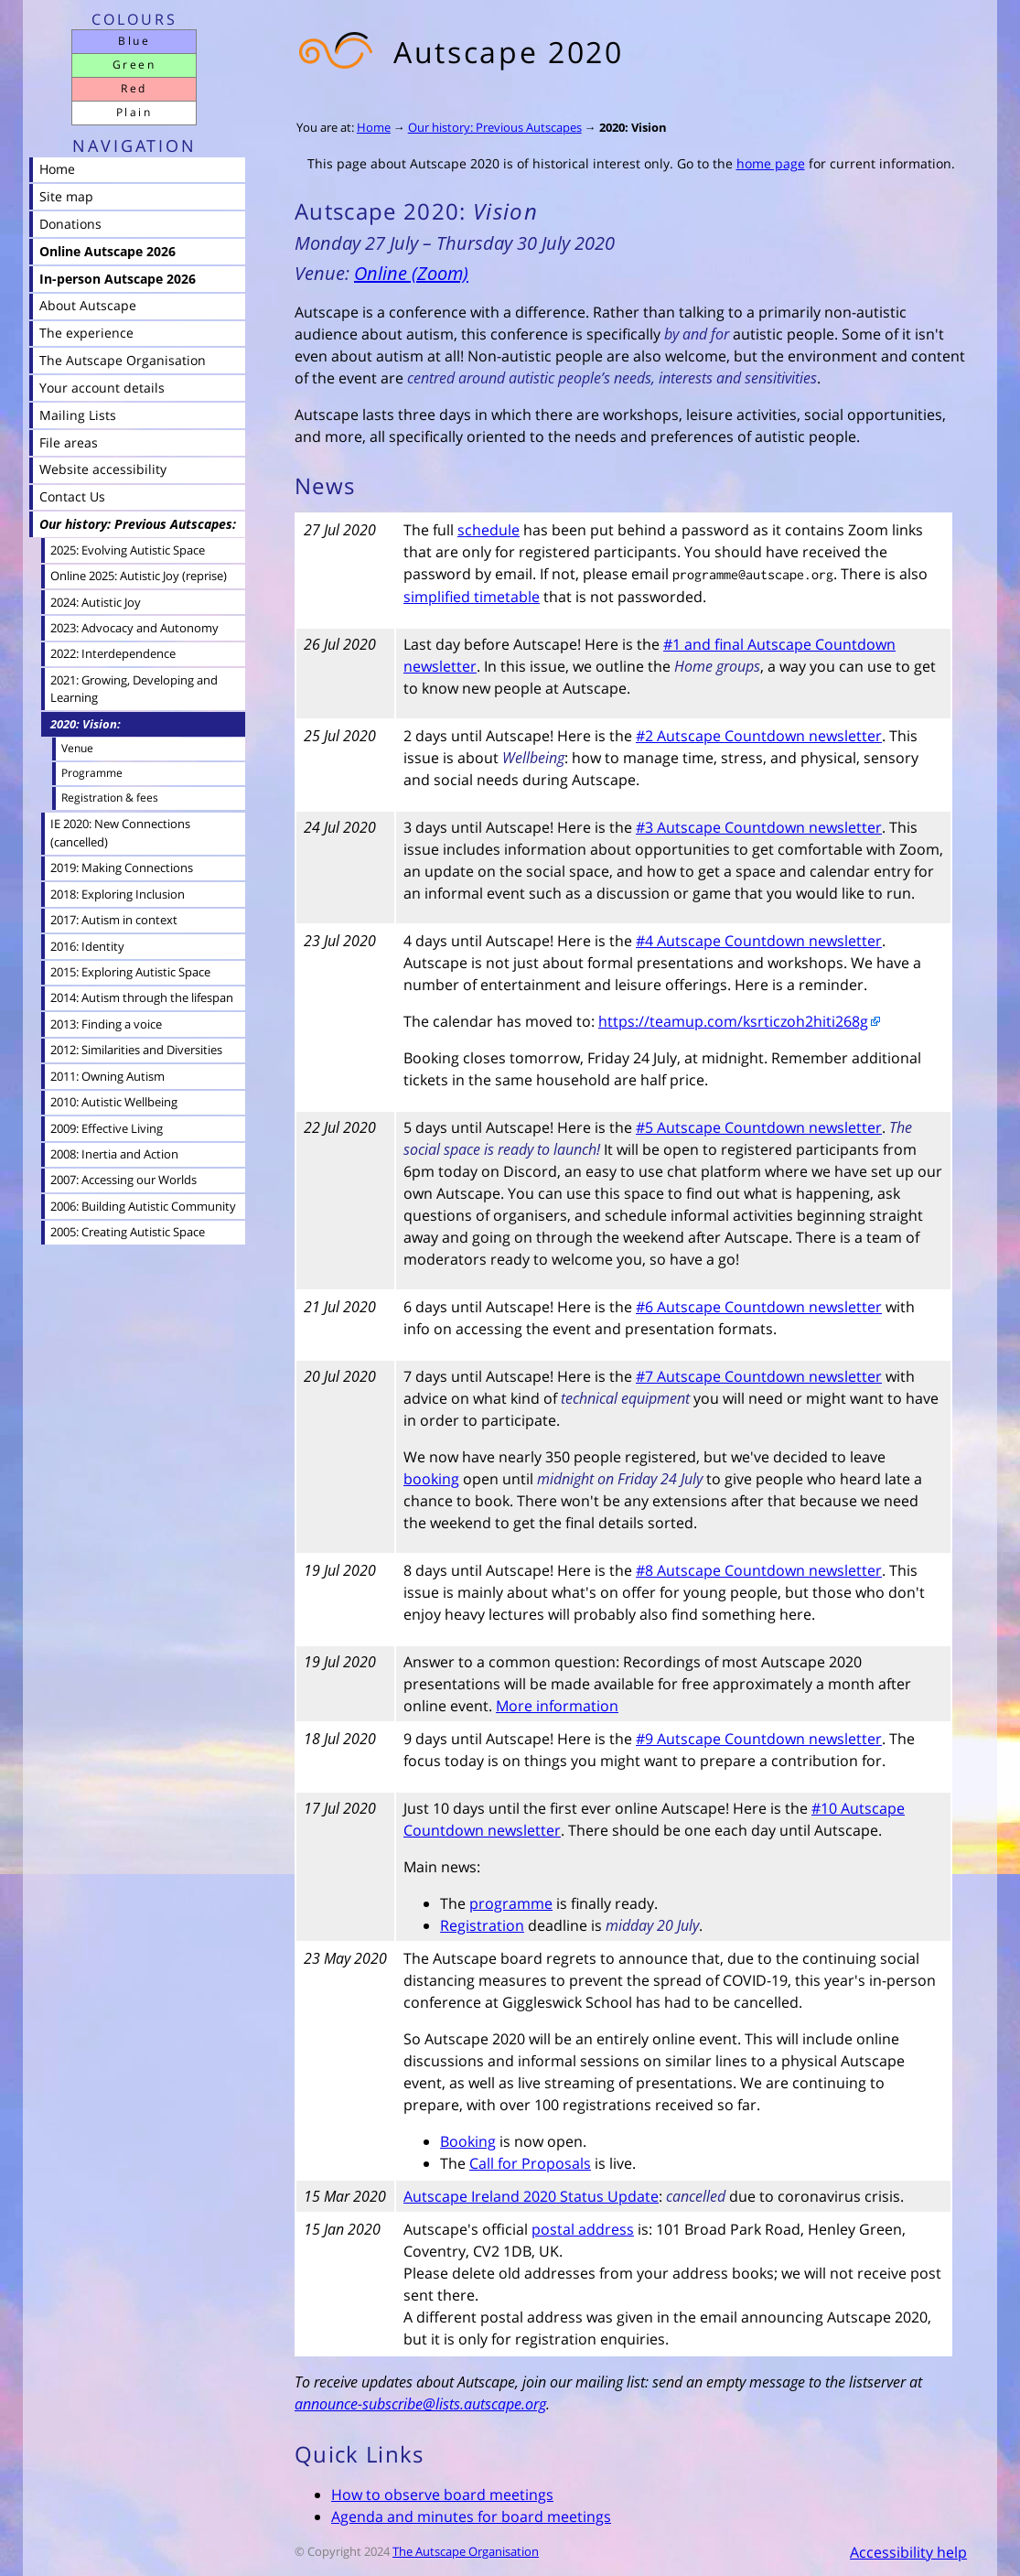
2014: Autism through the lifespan (141, 997)
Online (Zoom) (411, 273)
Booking (468, 2141)
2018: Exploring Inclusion (117, 894)
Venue (77, 748)
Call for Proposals (530, 2163)
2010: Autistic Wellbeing (113, 1102)
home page (770, 163)
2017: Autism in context (113, 919)
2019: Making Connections (121, 867)
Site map (66, 196)
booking (431, 1479)
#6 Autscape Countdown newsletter (759, 1307)
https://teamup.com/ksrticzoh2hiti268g (733, 1021)
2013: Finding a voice (106, 1024)
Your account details (102, 387)
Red (133, 88)
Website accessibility (102, 469)
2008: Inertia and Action (114, 1154)
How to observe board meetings (442, 2494)
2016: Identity (87, 946)
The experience (86, 332)
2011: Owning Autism (107, 1076)
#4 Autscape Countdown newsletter (759, 941)
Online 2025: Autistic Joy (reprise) (138, 575)
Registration (482, 1925)
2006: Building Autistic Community (143, 1206)
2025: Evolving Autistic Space (127, 550)
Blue (134, 41)
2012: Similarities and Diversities (136, 1049)
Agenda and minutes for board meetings (471, 2516)
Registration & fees (109, 797)
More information (557, 1706)
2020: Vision (633, 127)
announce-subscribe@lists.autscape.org (420, 2404)
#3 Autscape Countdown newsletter (759, 827)
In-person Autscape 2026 (117, 278)
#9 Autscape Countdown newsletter (759, 1739)
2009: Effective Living (106, 1128)
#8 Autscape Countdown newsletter (759, 1570)
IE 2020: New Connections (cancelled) (120, 832)
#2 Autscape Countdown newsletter (759, 736)
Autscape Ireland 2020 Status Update (531, 2196)
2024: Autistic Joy (95, 602)
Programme (92, 773)
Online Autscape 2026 (107, 251)
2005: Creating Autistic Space (127, 1231)
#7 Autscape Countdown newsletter (759, 1376)
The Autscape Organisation (465, 2551)
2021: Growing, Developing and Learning (134, 689)
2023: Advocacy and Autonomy (134, 628)
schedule (488, 530)
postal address (582, 2229)
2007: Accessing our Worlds (123, 1179)
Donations (70, 223)
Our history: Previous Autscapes (495, 127)
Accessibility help (908, 2552)
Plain (134, 112)
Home (374, 127)
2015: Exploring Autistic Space (130, 972)
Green (134, 64)
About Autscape (87, 305)
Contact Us (72, 496)
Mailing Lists (77, 415)
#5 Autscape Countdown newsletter (759, 1127)
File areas (68, 442)
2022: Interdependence (113, 653)
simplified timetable (471, 597)
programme (511, 1903)
